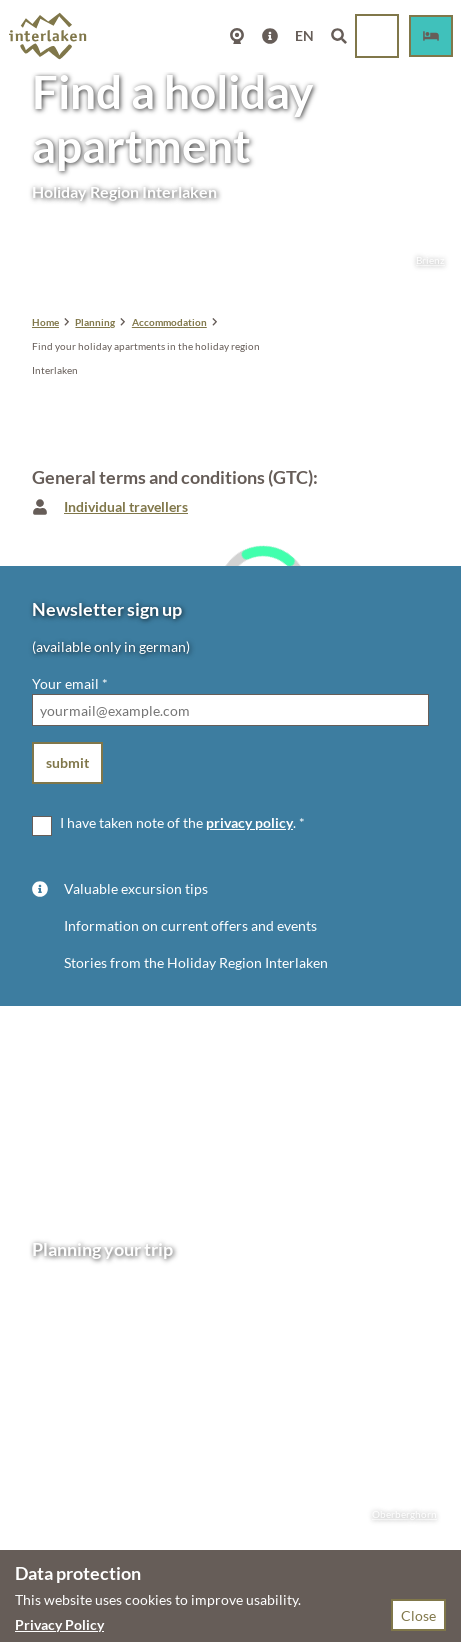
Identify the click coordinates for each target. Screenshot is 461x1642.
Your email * (70, 683)
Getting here (70, 1463)
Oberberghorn (395, 1514)
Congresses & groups (96, 1505)
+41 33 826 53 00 (111, 1364)
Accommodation (169, 322)
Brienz (421, 260)
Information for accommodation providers (164, 1526)
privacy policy (249, 822)
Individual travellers (126, 506)
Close (418, 1615)
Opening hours (78, 1441)
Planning (95, 322)
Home (45, 322)
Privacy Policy (59, 1624)
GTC (160, 1484)
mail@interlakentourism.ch (117, 1385)
